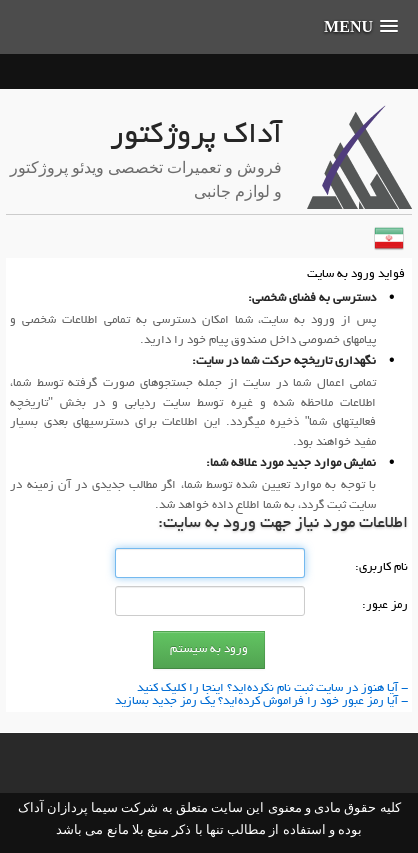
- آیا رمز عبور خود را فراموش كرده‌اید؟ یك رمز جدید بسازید (261, 701)
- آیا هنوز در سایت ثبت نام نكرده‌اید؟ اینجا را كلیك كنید (272, 688)
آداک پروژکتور (196, 137)
